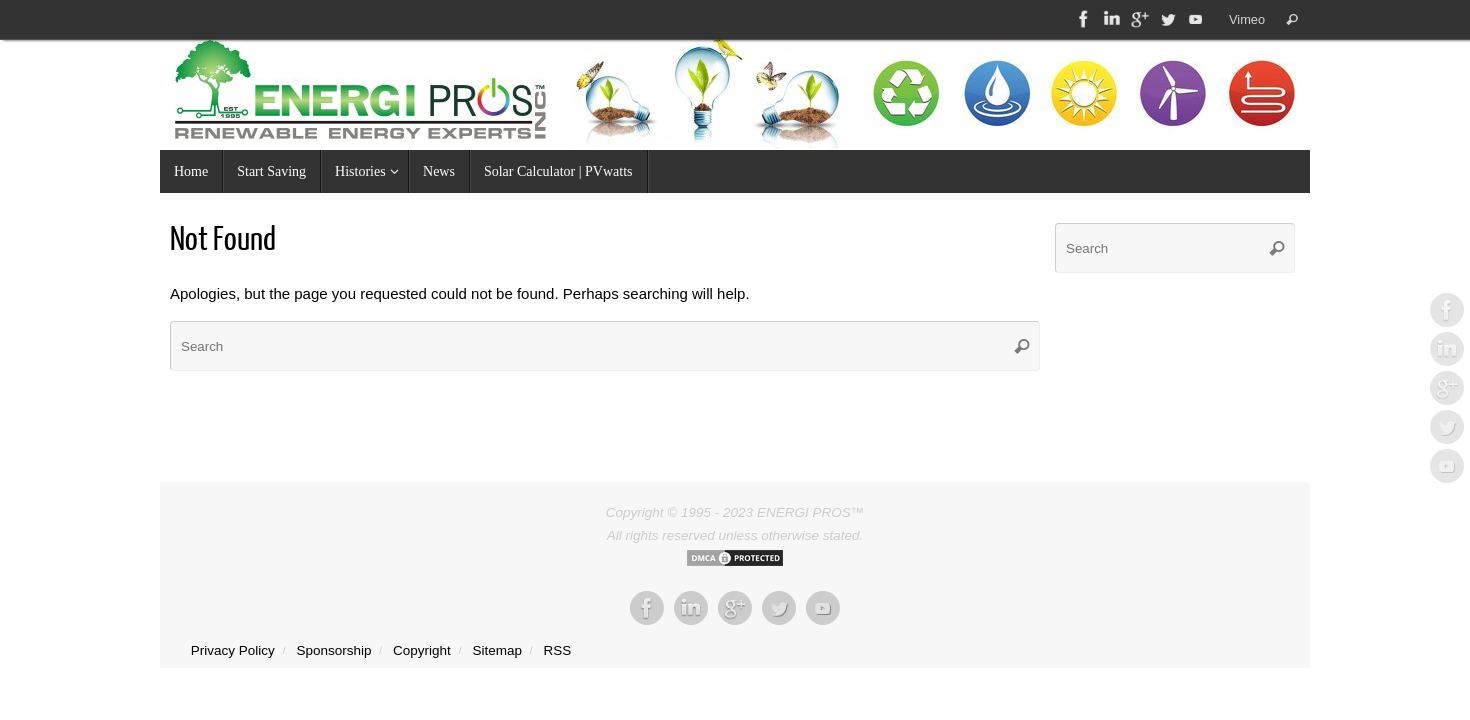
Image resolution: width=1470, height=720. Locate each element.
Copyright (422, 650)
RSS (558, 650)
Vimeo (1247, 19)
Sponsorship (333, 650)
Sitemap (497, 650)
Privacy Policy (233, 650)
